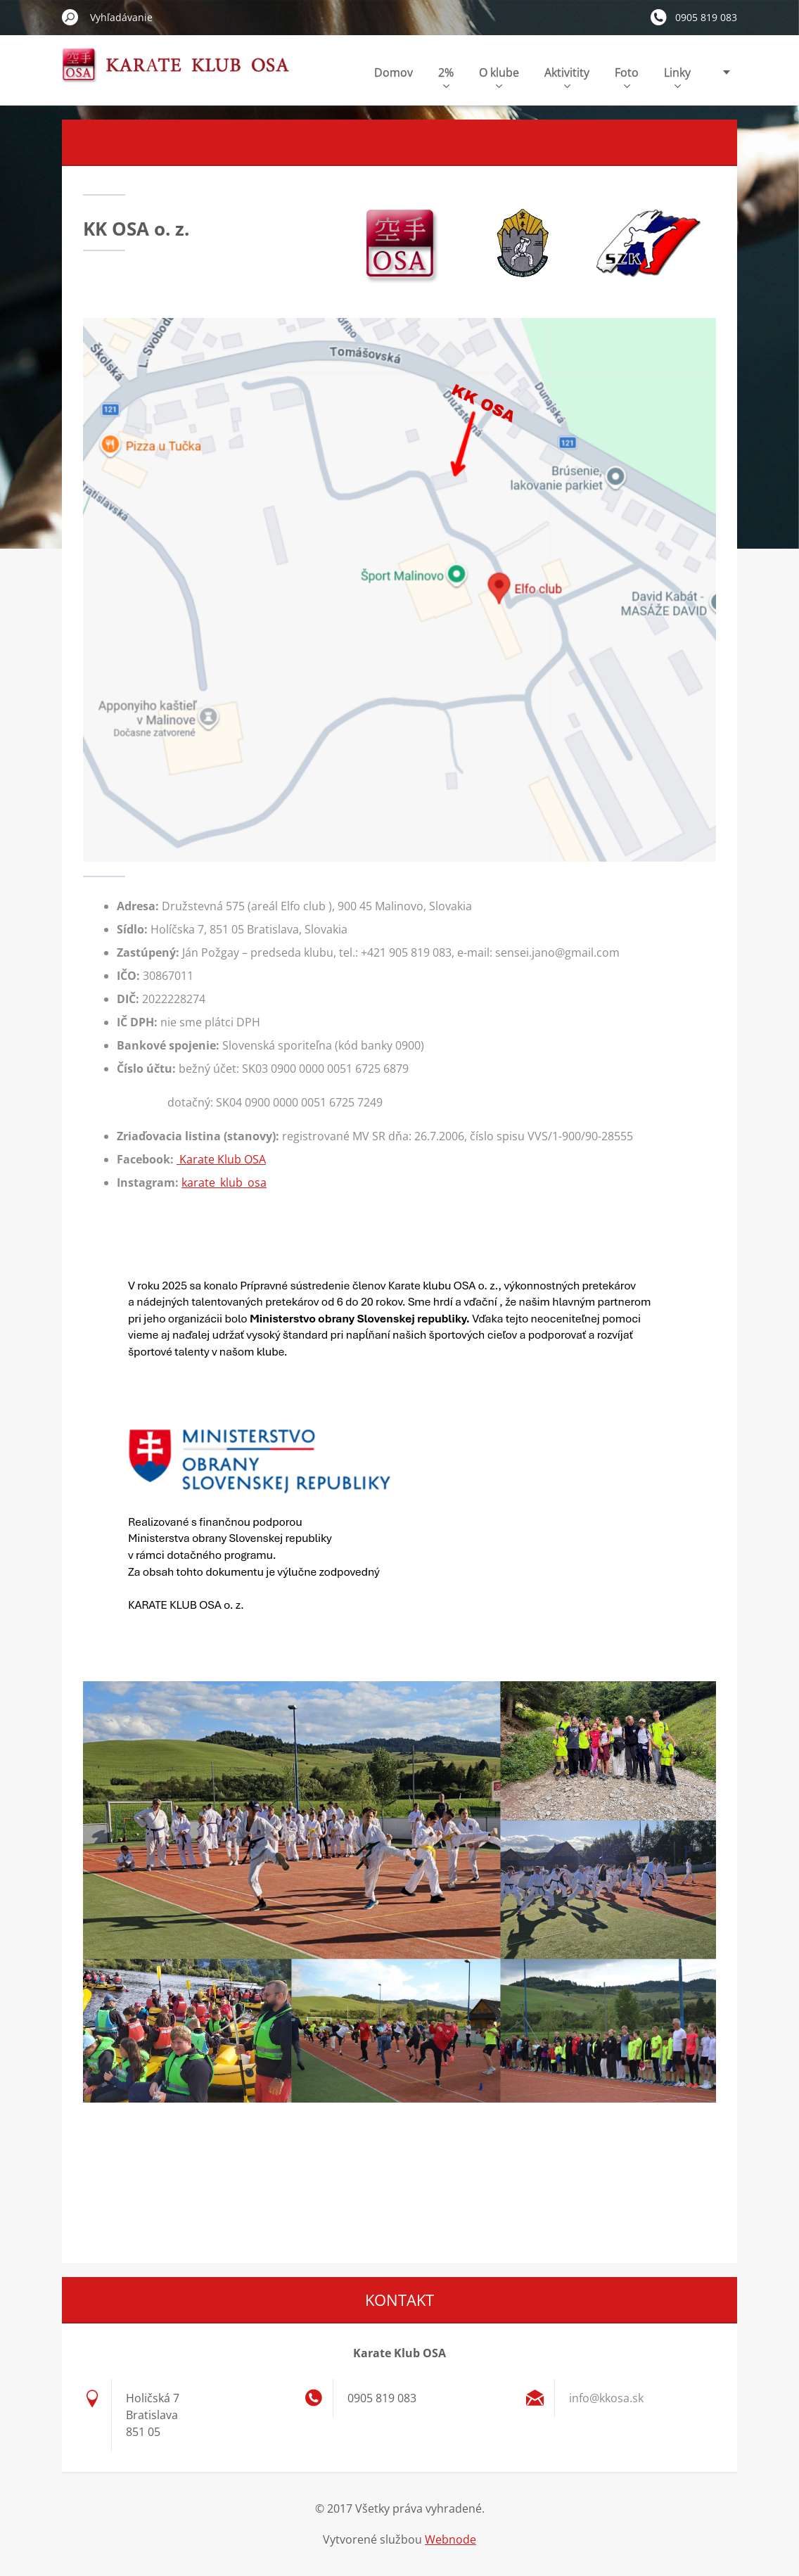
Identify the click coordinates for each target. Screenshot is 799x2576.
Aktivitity (567, 76)
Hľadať (70, 17)
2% (446, 76)
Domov (393, 72)
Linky (677, 76)
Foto (626, 76)
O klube (499, 76)
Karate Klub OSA (221, 1159)
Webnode (450, 2539)
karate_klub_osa (224, 1182)
